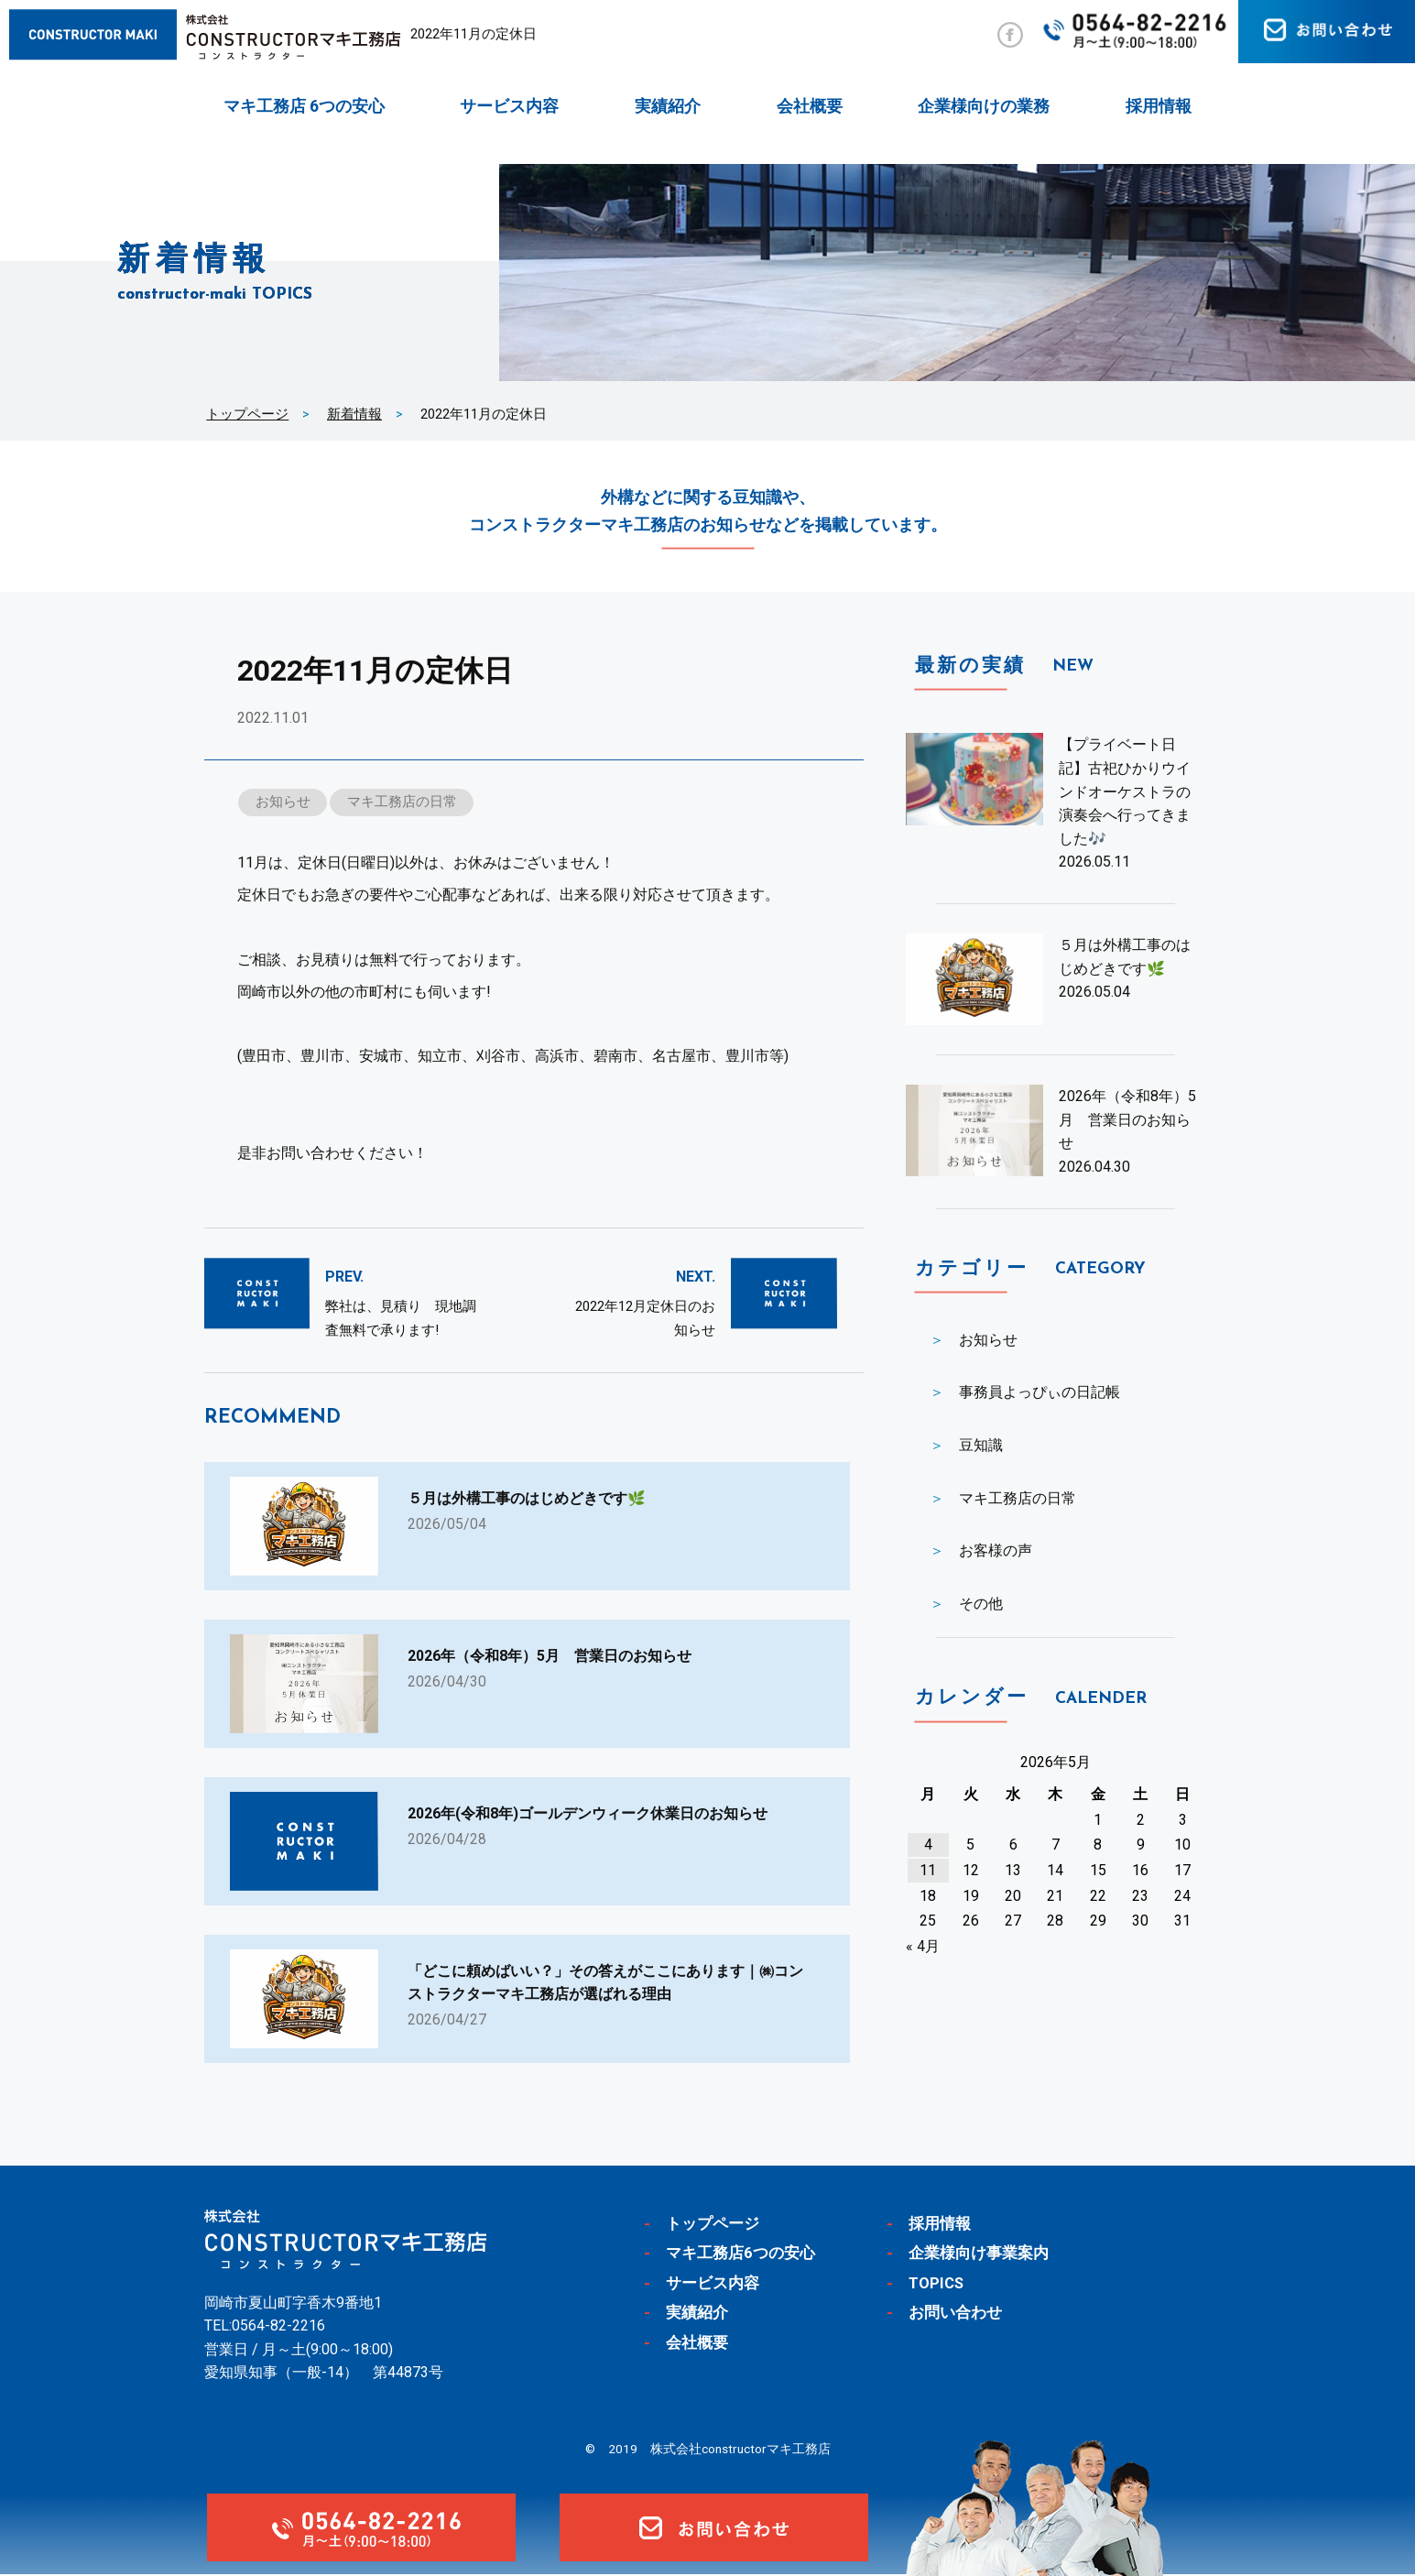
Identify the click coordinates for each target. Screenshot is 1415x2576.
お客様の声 (995, 1550)
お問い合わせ (955, 2314)
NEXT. (695, 1277)
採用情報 (1159, 105)
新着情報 (354, 414)
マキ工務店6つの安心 (740, 2254)
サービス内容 (509, 105)
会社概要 (810, 105)
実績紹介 (668, 105)
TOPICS (937, 2285)
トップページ (247, 414)
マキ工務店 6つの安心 (304, 105)
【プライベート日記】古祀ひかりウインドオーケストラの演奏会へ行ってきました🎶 (1125, 791)
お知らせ (283, 801)
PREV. (344, 1277)
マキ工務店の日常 (402, 801)
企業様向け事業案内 (979, 2254)
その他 (981, 1603)
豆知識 (981, 1445)
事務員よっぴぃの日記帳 (1039, 1392)
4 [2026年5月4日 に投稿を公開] (928, 1844)
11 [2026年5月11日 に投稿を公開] (928, 1870)
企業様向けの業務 (984, 105)
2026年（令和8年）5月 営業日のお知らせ (1127, 1119)
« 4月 (923, 1946)
